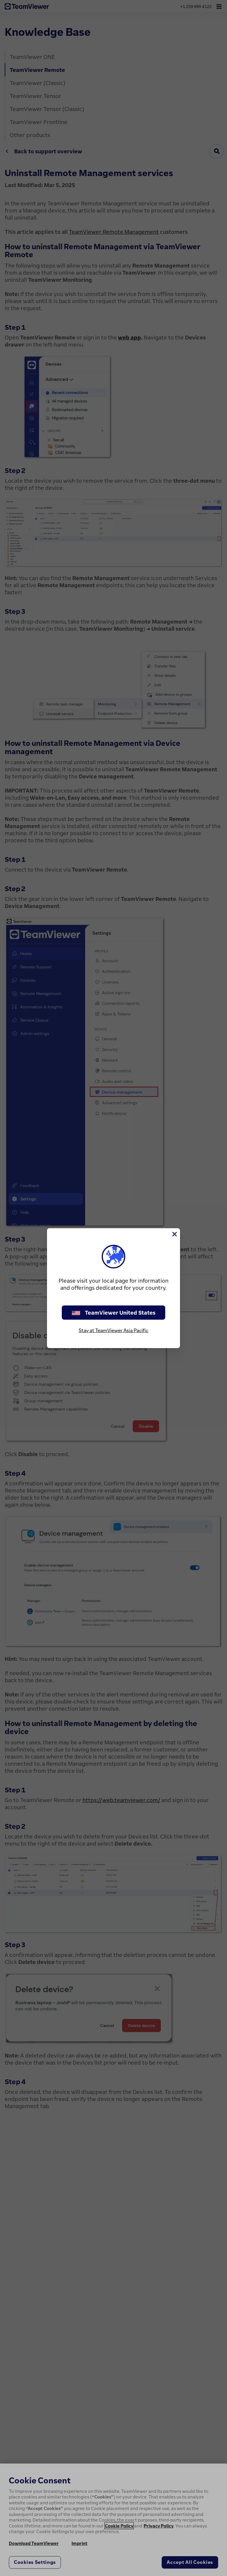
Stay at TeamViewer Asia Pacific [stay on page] (113, 1330)
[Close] (174, 1234)
